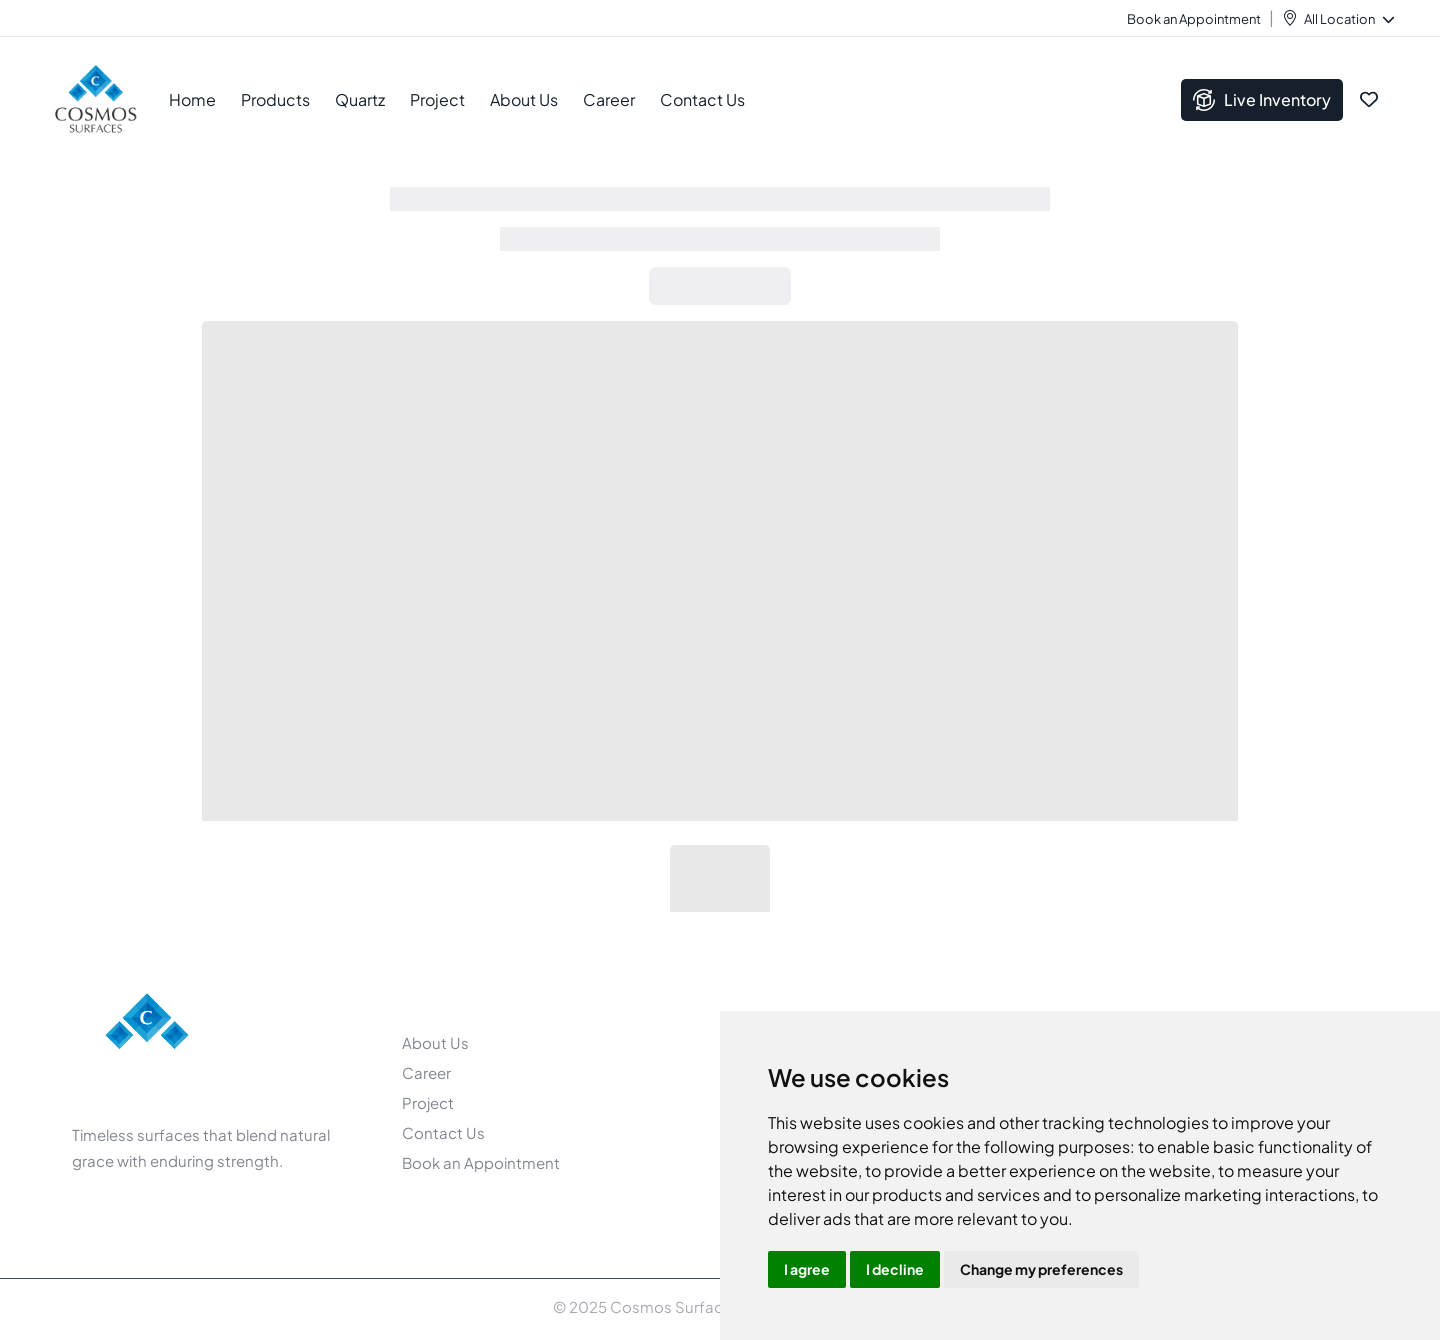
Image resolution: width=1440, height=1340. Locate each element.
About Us (435, 1042)
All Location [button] (1348, 19)
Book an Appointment (1194, 19)
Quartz (360, 99)
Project (437, 99)
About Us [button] (524, 99)
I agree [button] (807, 1269)
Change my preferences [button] (1041, 1269)
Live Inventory (1262, 100)
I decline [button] (895, 1269)
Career (609, 99)
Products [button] (275, 99)
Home (192, 99)
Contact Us (702, 99)
